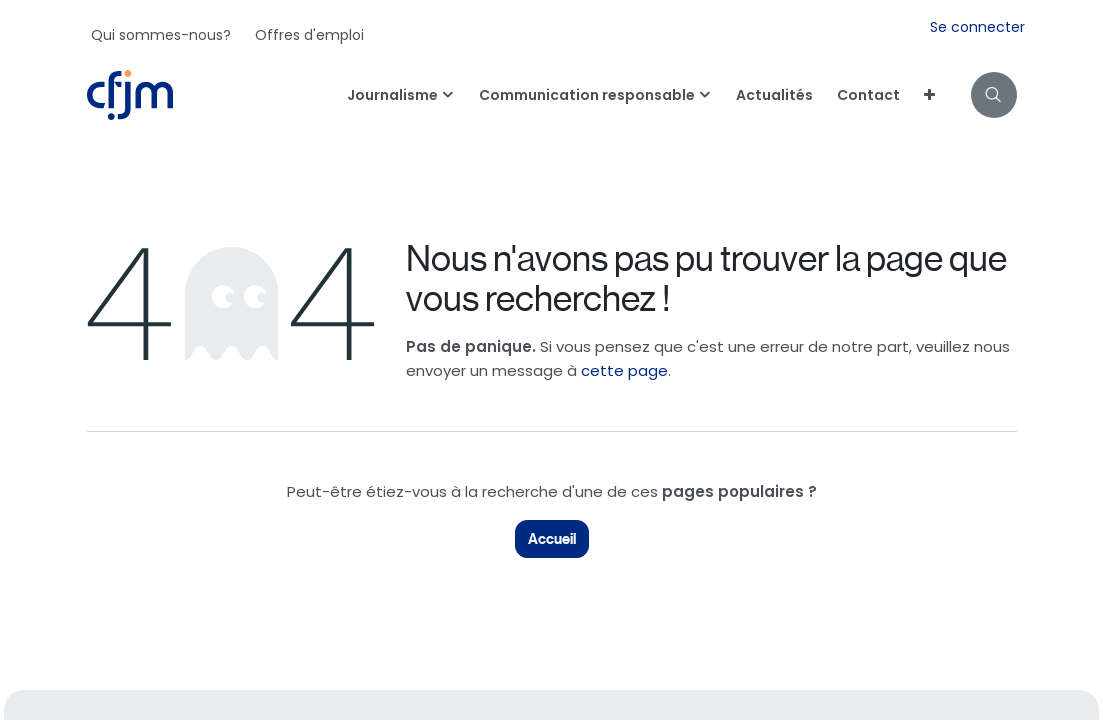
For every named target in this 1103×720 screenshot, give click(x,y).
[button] (994, 95)
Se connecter (977, 27)
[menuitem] (161, 35)
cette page (624, 370)
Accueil (552, 539)
